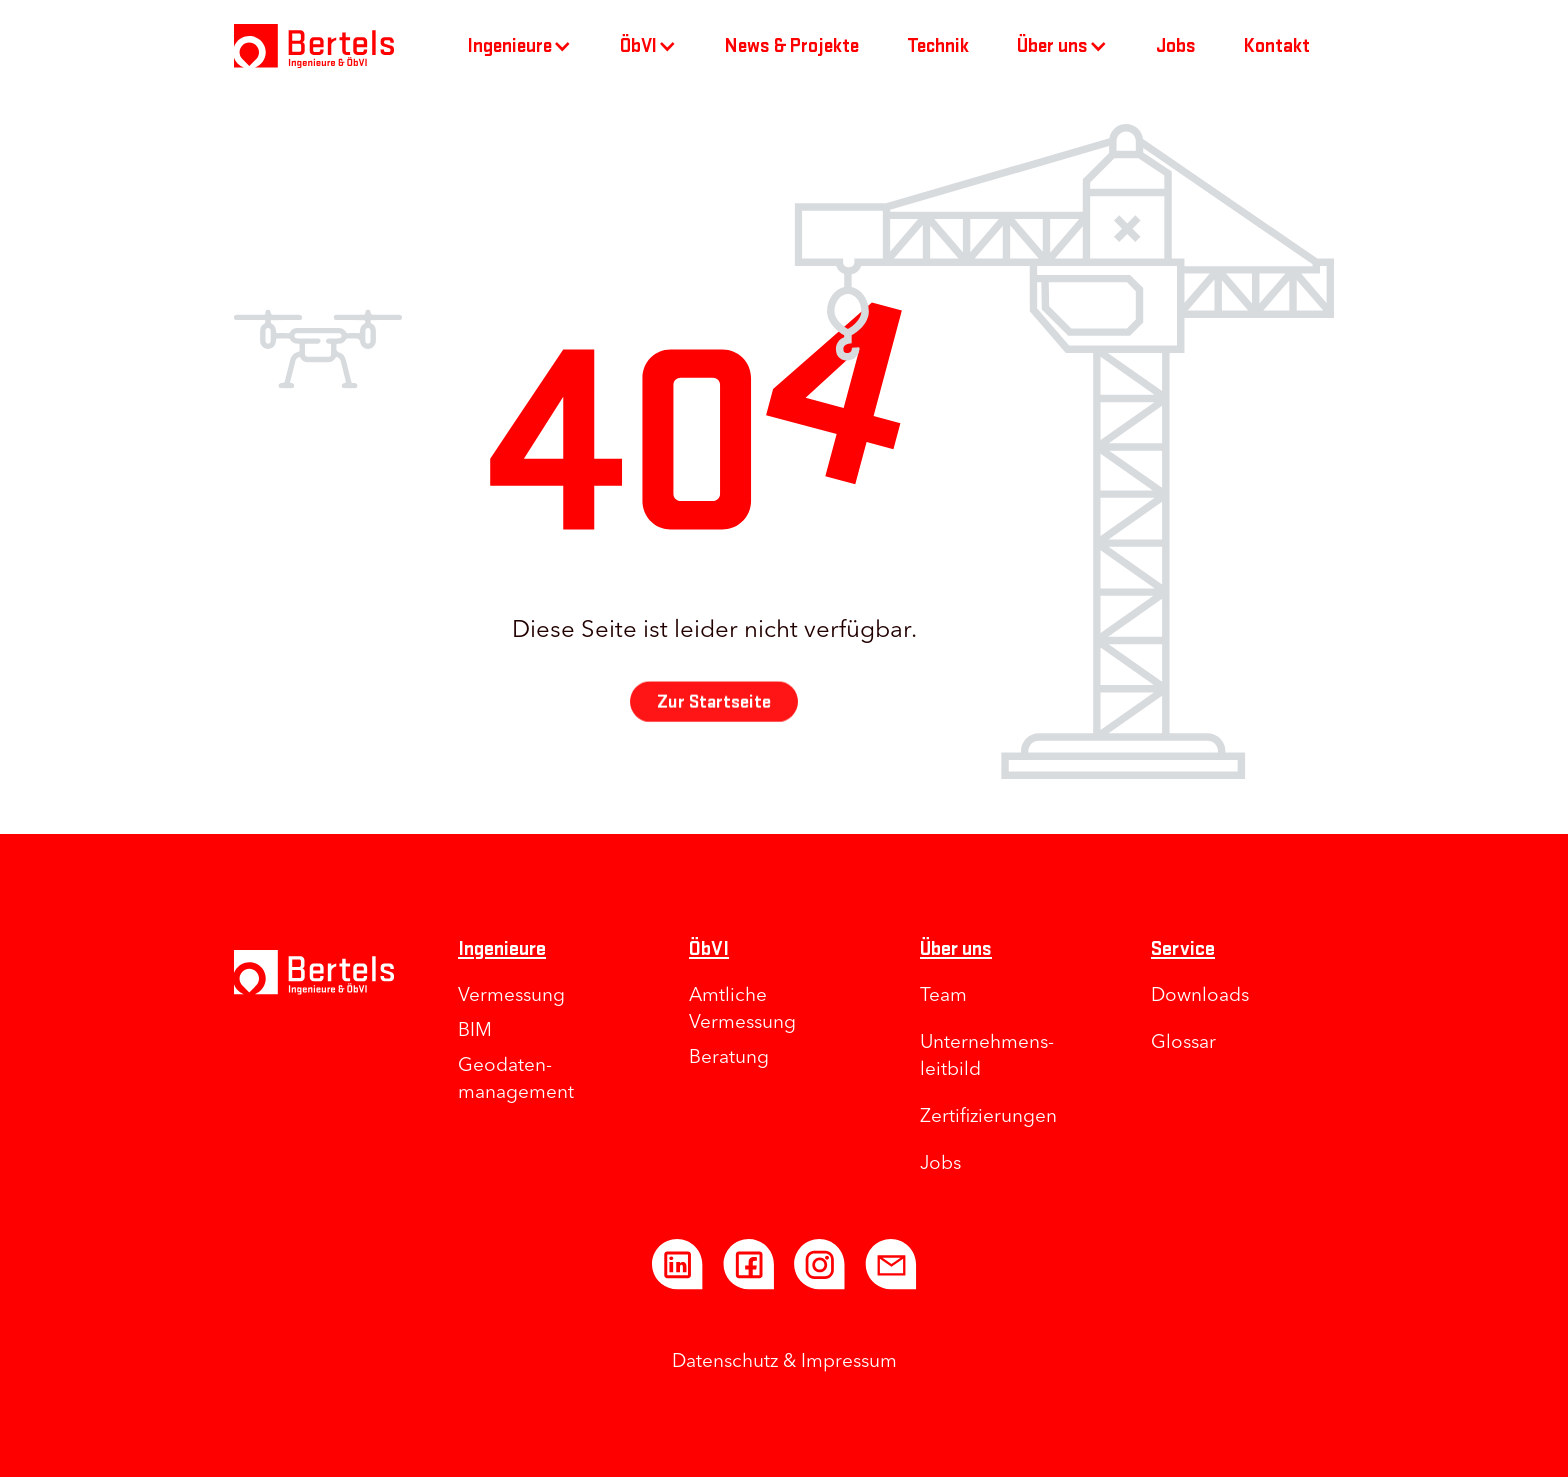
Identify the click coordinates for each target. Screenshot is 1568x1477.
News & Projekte (792, 46)
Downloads (1200, 996)
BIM (475, 1031)
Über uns (956, 948)
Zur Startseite (714, 715)
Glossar (1183, 1043)
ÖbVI (709, 948)
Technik (938, 46)
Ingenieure (502, 948)
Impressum (849, 1362)
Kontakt (1277, 46)
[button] (520, 46)
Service (1183, 948)
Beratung (729, 1058)
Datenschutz (725, 1362)
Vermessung (511, 996)
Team (943, 996)
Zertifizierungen (988, 1117)
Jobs (1176, 46)
